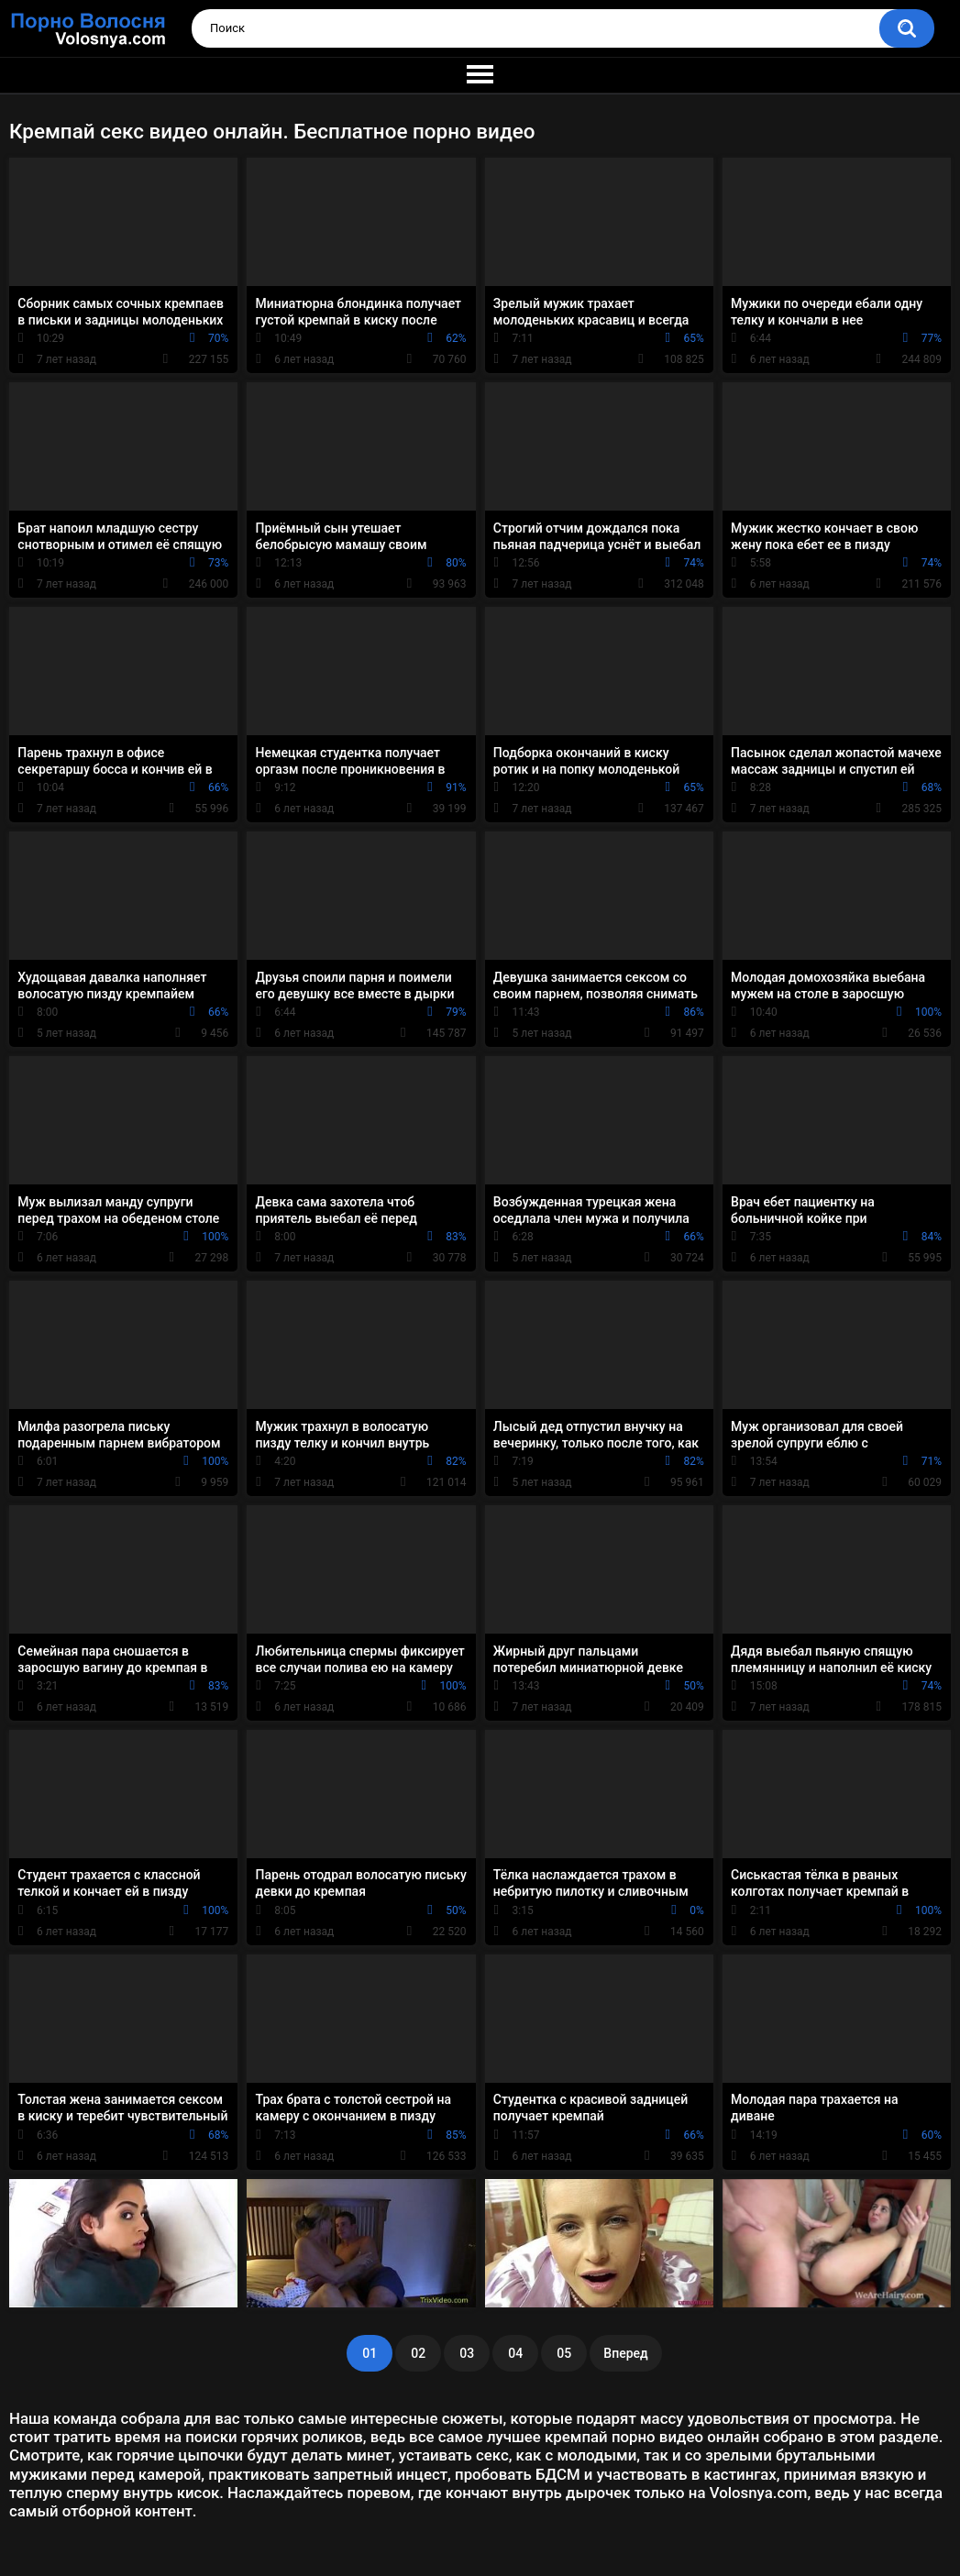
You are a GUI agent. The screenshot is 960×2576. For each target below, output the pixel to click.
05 (564, 2353)
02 (418, 2353)
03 (466, 2353)
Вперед (625, 2353)
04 (515, 2353)
